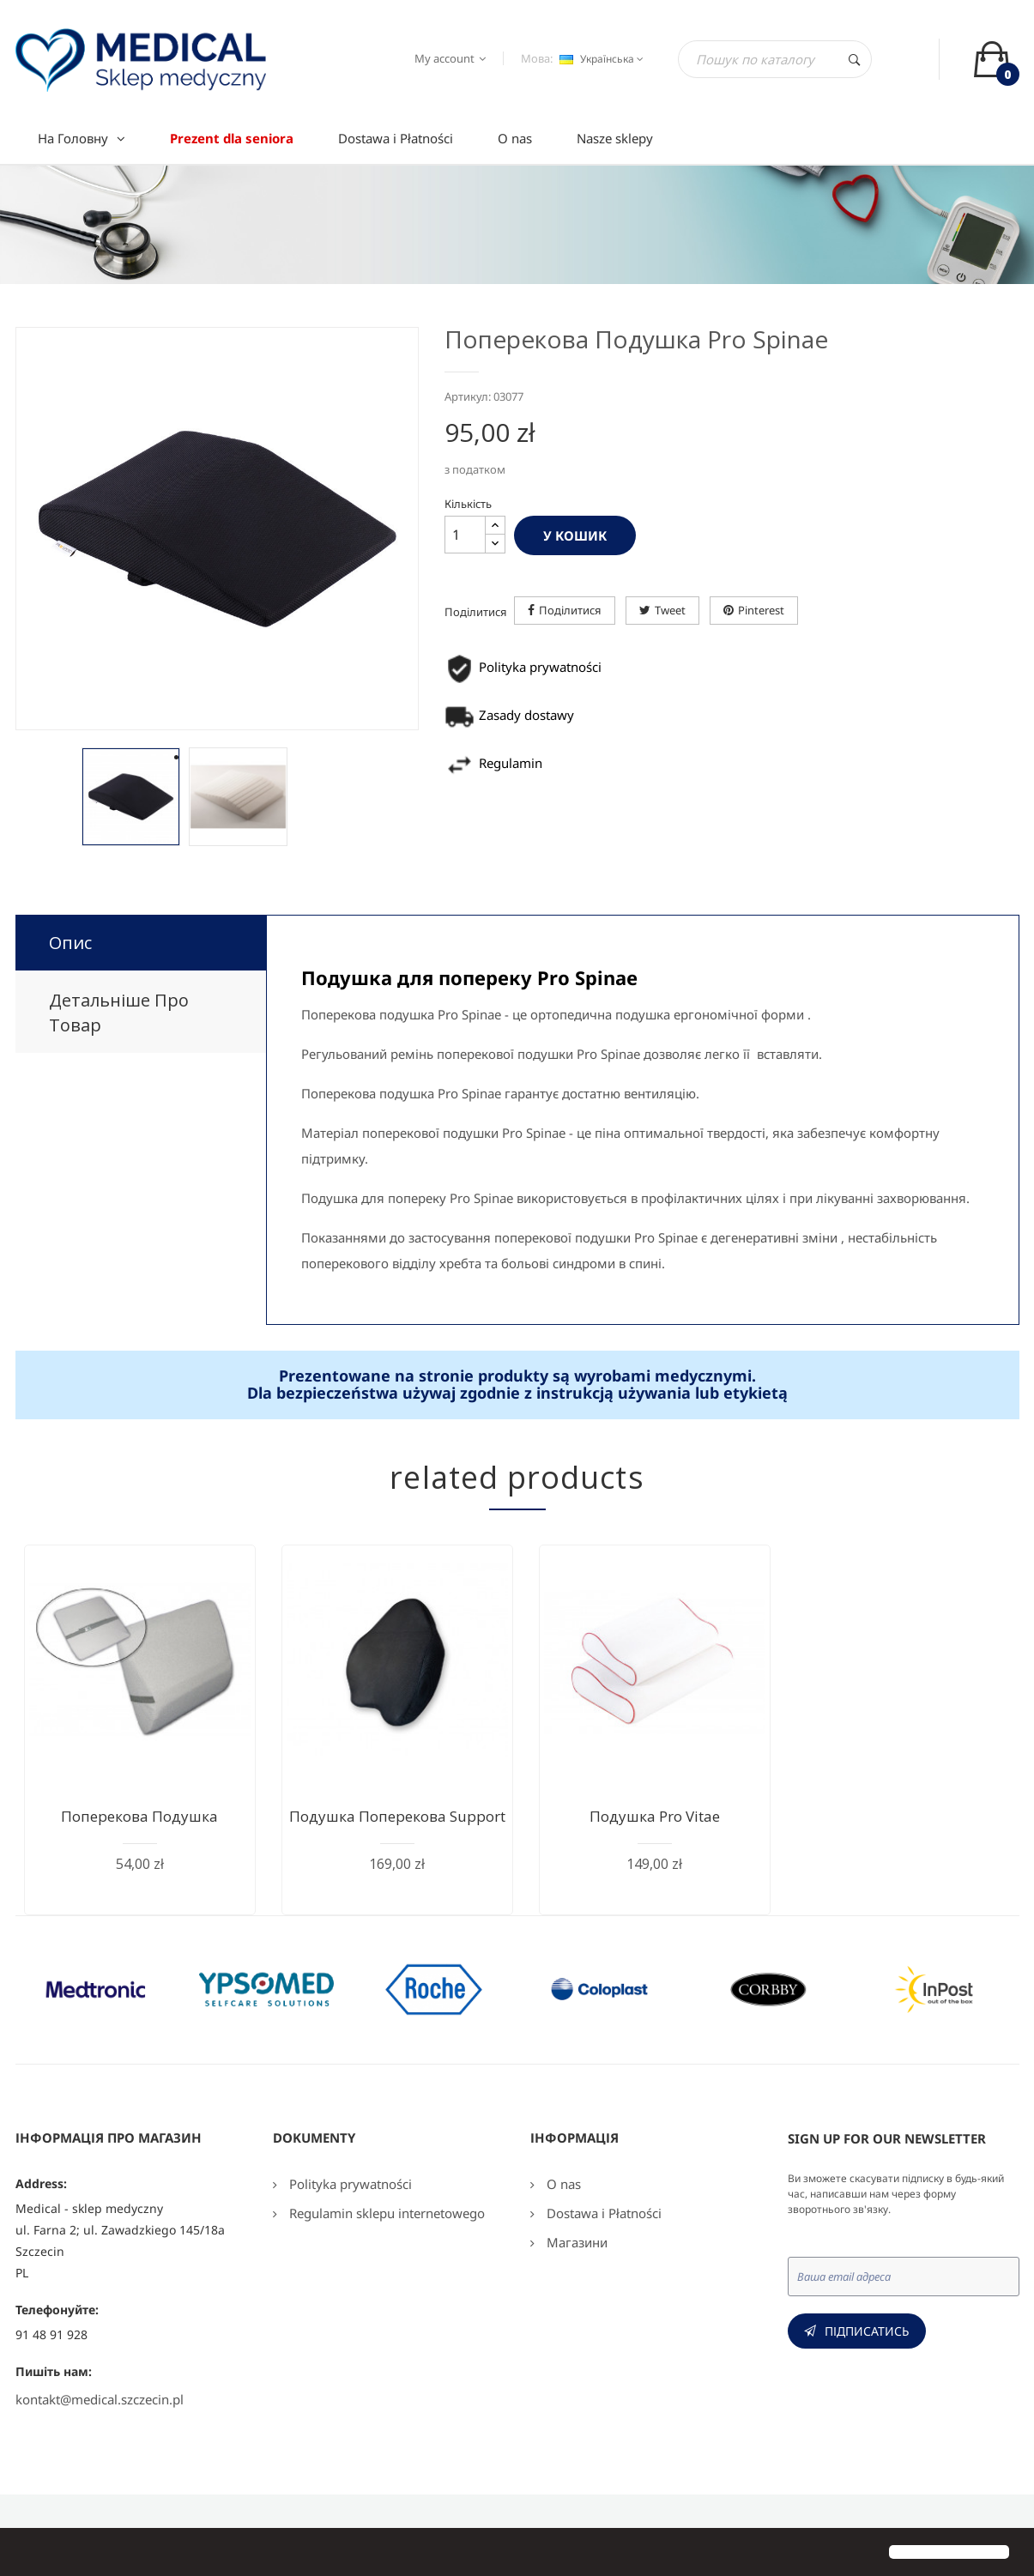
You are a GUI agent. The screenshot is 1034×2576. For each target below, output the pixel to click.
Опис (70, 942)
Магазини (575, 2242)
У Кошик (575, 535)
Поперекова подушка (139, 1816)
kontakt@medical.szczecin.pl (99, 2399)
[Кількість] (465, 534)
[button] (27, 2553)
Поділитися (570, 610)
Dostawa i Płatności (602, 2213)
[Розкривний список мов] (599, 59)
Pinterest (761, 610)
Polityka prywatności (349, 2183)
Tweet (670, 610)
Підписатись (867, 2331)
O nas (562, 2183)
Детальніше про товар (119, 1013)
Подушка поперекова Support (397, 1816)
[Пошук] (775, 59)
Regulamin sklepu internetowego (385, 2213)
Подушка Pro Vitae (655, 1816)
